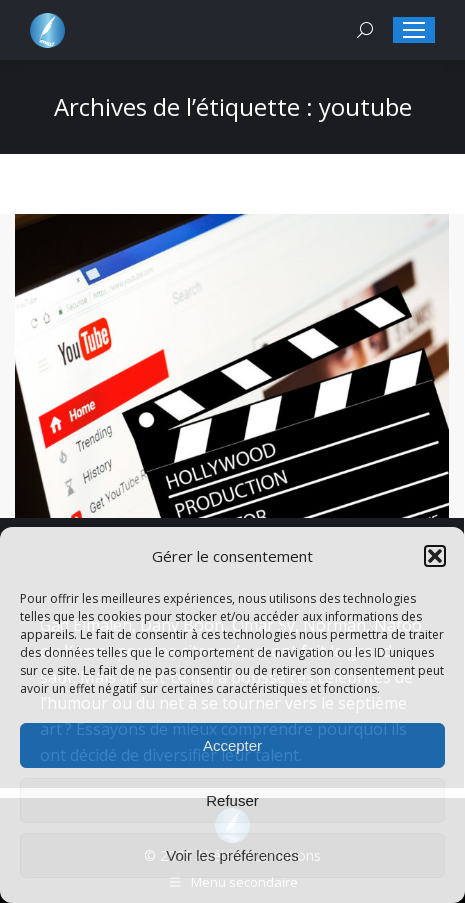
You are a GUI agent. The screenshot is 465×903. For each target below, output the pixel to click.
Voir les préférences (232, 855)
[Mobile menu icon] (414, 30)
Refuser (232, 800)
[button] (435, 556)
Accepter (232, 745)
